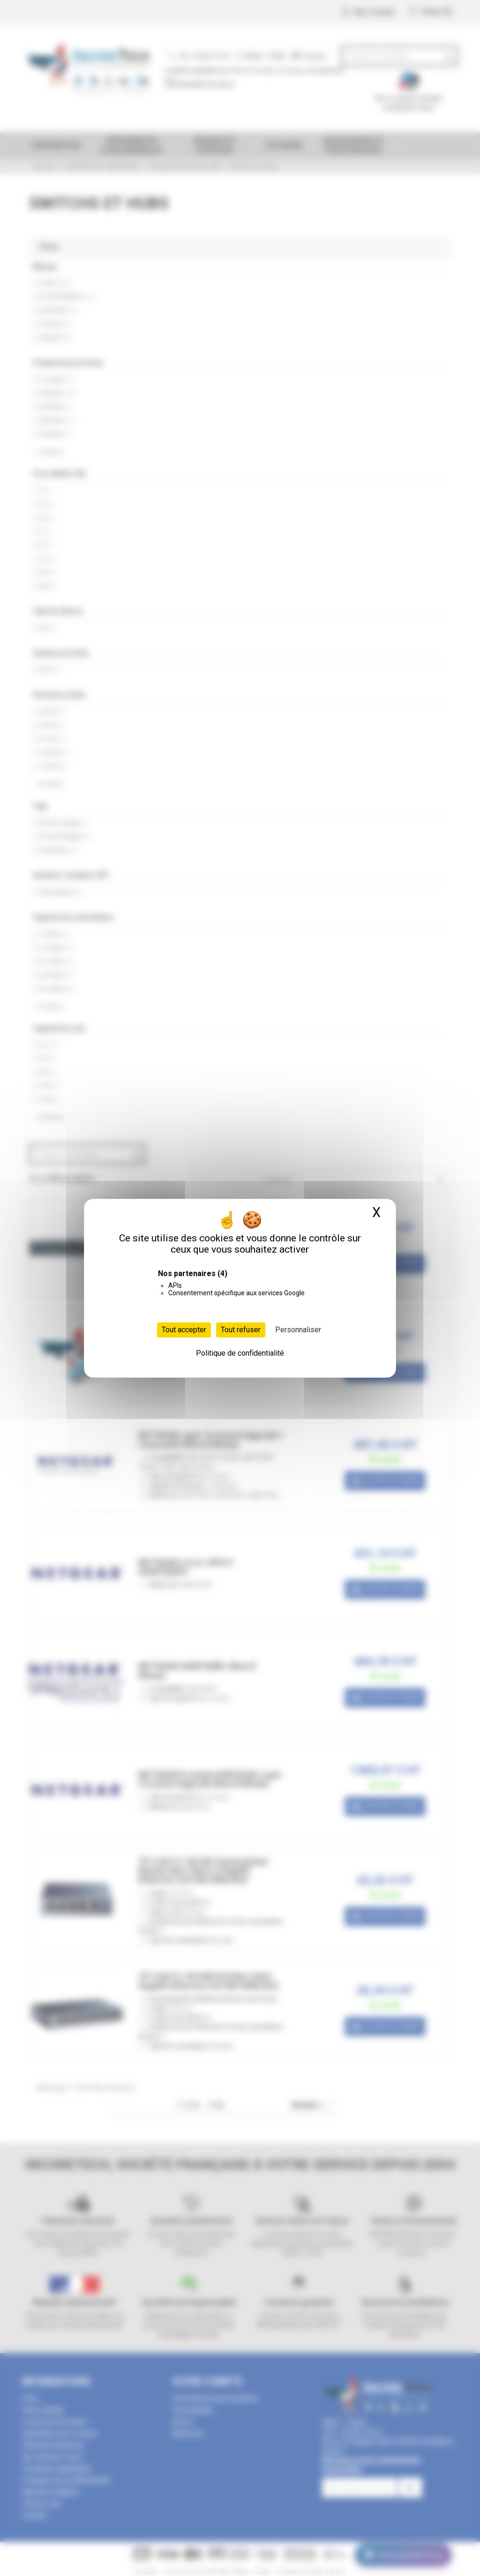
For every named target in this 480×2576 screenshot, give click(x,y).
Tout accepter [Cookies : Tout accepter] (184, 1329)
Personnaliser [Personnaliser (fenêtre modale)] (298, 1329)
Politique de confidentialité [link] (240, 1353)
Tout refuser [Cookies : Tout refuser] (241, 1329)
